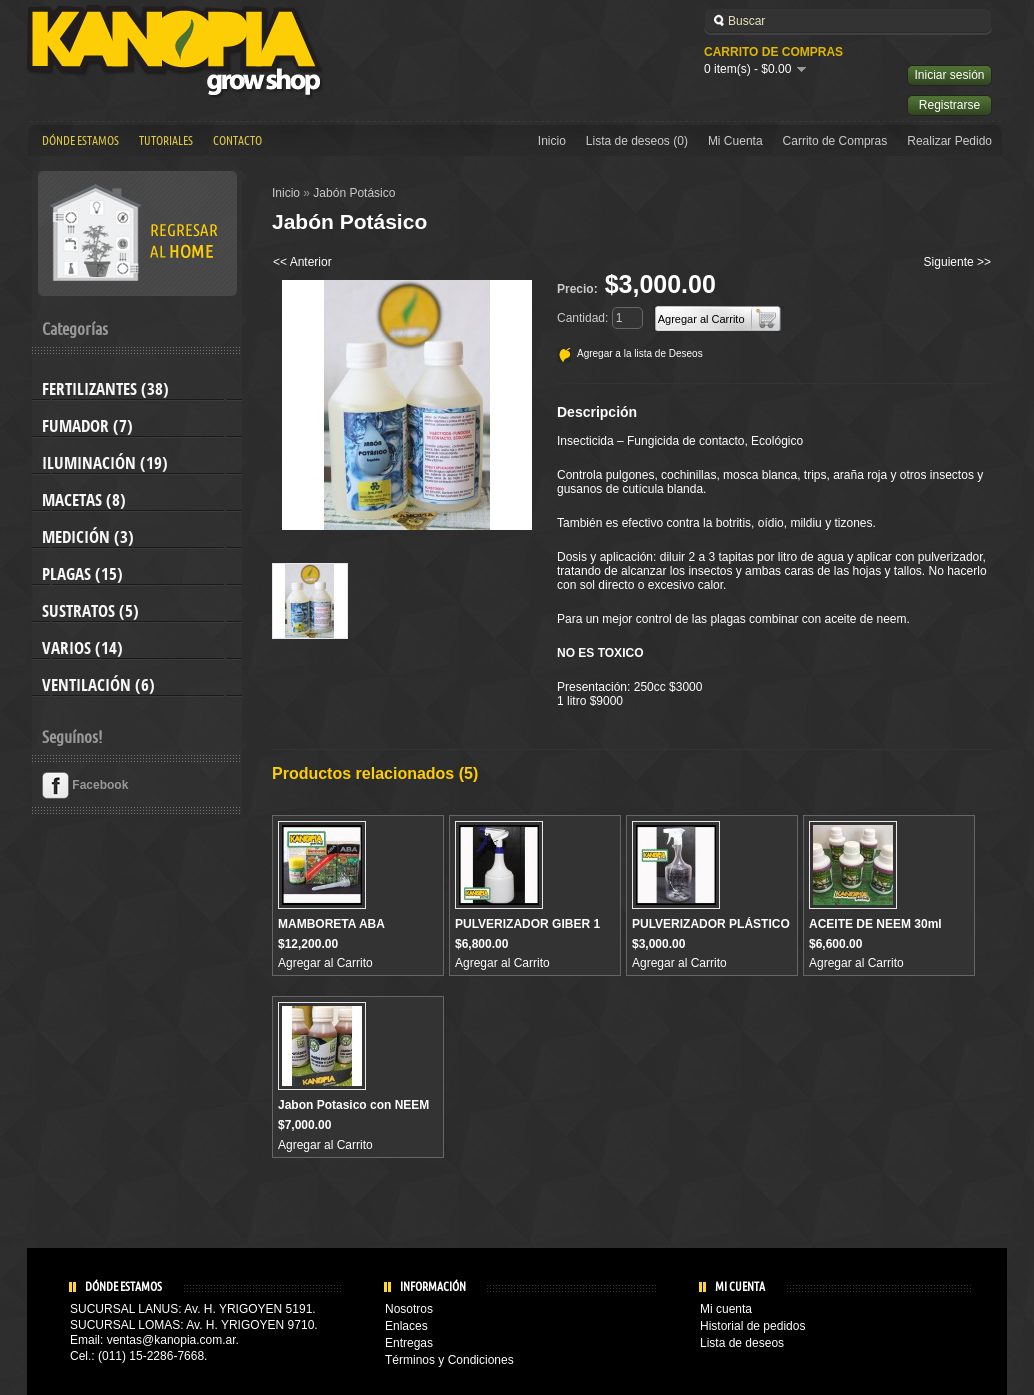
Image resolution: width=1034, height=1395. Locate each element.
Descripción (597, 412)
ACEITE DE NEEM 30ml (875, 924)
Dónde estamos (80, 141)
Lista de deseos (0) (637, 141)
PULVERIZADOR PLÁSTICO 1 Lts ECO (711, 931)
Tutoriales (166, 141)
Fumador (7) (87, 426)
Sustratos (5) (90, 611)
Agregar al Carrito (325, 963)
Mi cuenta (726, 1309)
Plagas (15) (82, 574)
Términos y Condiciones (449, 1360)
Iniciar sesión (949, 75)
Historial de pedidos (752, 1326)
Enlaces (406, 1326)
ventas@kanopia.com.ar (171, 1340)
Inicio (552, 141)
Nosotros (409, 1309)
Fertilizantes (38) (105, 389)
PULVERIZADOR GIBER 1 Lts (527, 931)
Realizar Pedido (949, 141)
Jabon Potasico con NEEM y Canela (353, 1112)
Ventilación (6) (98, 685)
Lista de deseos (742, 1343)
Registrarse (949, 105)
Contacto (237, 141)
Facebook (85, 785)
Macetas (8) (84, 500)
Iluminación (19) (105, 463)
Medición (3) (88, 537)
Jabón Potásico (354, 193)
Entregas (409, 1343)
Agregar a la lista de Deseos (640, 353)
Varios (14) (82, 648)
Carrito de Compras (835, 141)
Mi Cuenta (735, 141)
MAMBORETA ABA (331, 924)
